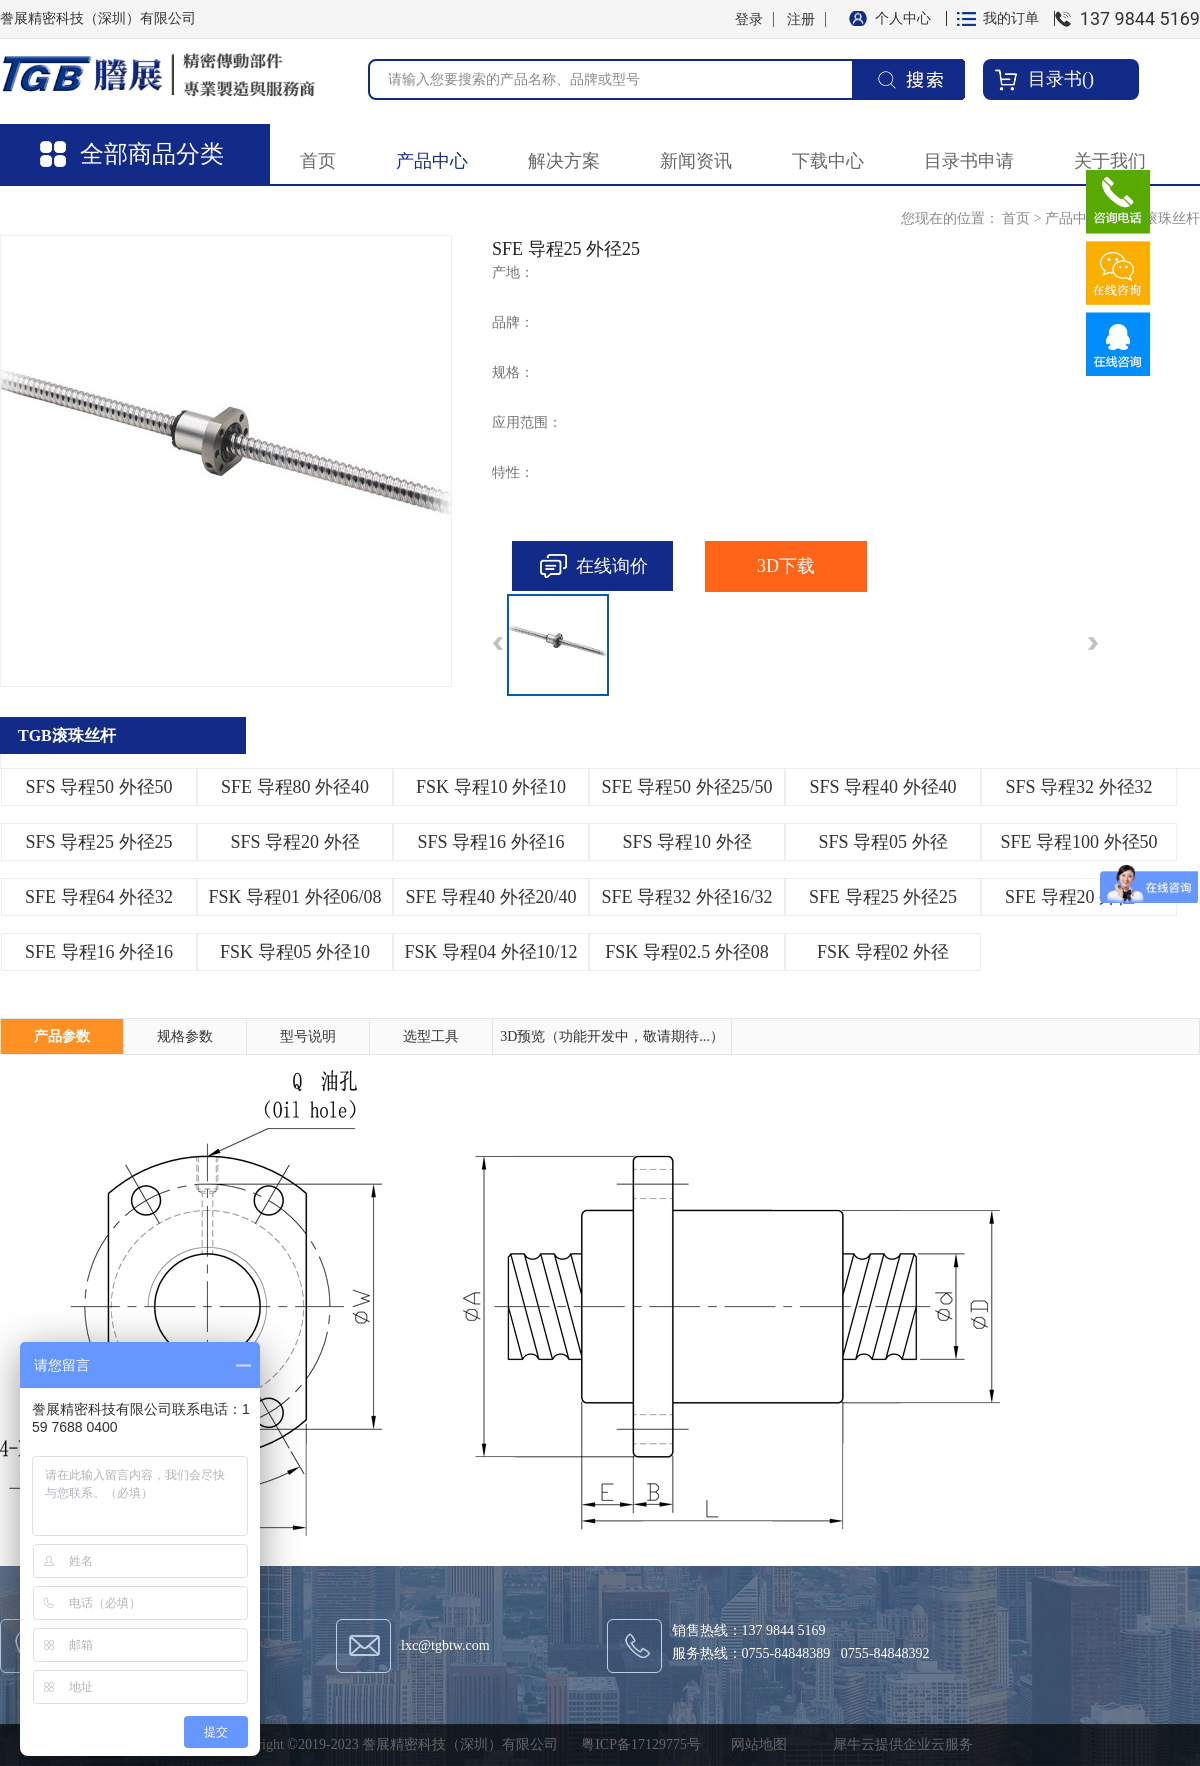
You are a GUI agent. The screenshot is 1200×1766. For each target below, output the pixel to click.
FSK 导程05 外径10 (295, 952)
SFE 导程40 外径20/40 (490, 897)
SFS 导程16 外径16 (490, 842)
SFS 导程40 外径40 (882, 787)
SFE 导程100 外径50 (1078, 842)
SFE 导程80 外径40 (295, 787)
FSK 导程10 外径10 (491, 787)
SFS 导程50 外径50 (98, 787)
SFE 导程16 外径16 (99, 952)
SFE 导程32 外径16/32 (686, 897)
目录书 (1055, 79)
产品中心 (1073, 218)
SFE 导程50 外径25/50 (686, 787)
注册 (801, 19)
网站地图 (755, 1744)
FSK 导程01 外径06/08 (294, 897)
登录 (749, 19)
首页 (318, 161)
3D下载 (786, 566)
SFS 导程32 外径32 (1078, 787)
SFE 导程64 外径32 (99, 897)
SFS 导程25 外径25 (98, 842)
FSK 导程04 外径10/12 (490, 952)
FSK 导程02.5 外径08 (687, 952)
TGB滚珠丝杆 (1158, 218)
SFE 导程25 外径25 (883, 897)
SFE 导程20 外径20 (1079, 897)
